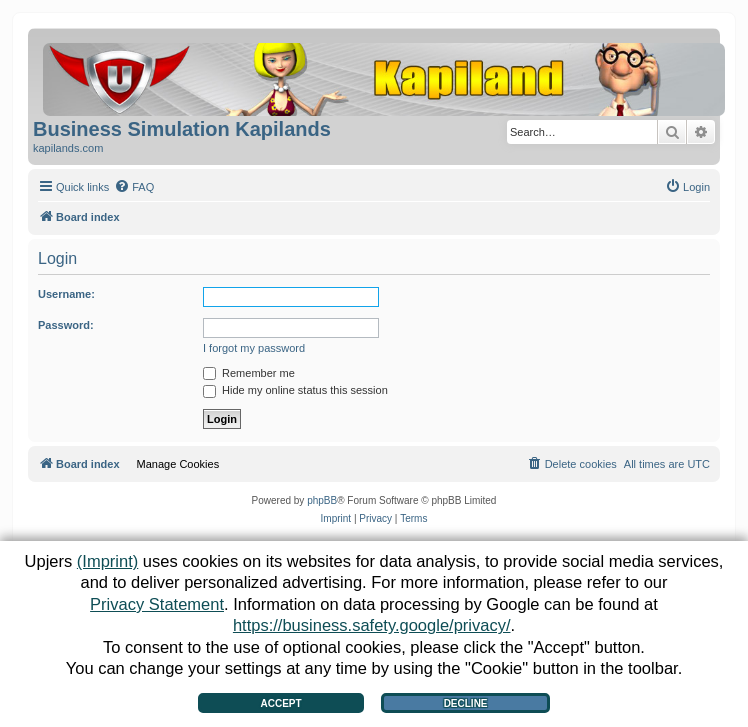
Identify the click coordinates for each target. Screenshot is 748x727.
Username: (66, 294)
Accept (280, 703)
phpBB (322, 500)
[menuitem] (134, 187)
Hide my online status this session (295, 390)
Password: (66, 325)
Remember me (249, 373)
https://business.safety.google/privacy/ (372, 625)
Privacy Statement (157, 604)
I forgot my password (254, 348)
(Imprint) (107, 561)
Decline (466, 703)
